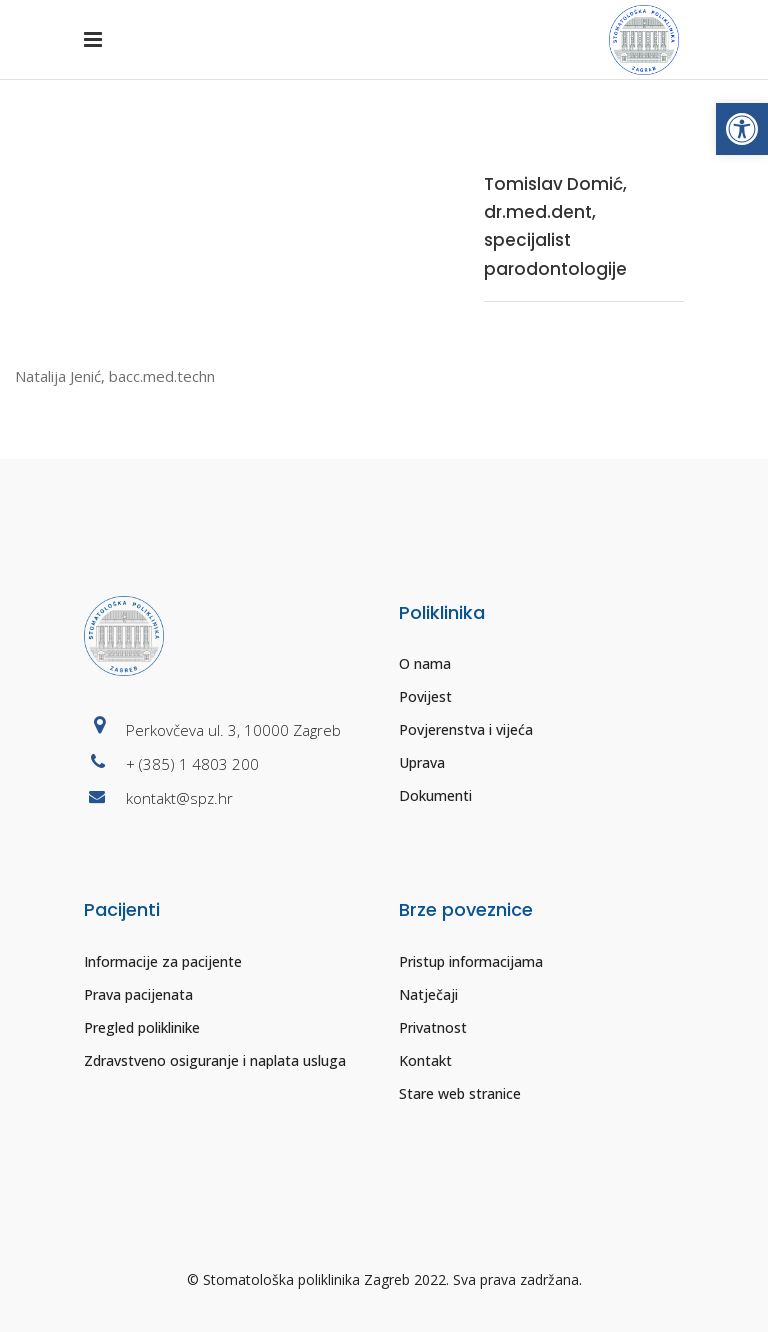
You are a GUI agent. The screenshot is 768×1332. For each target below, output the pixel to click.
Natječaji (428, 994)
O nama (425, 663)
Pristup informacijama (471, 961)
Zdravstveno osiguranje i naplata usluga (215, 1060)
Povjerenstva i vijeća (466, 729)
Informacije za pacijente (163, 961)
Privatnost (433, 1027)
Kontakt (425, 1060)
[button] (742, 129)
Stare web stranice (460, 1093)
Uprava (422, 762)
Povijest (425, 696)
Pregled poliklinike (142, 1027)
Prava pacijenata (138, 994)
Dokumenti (435, 795)
